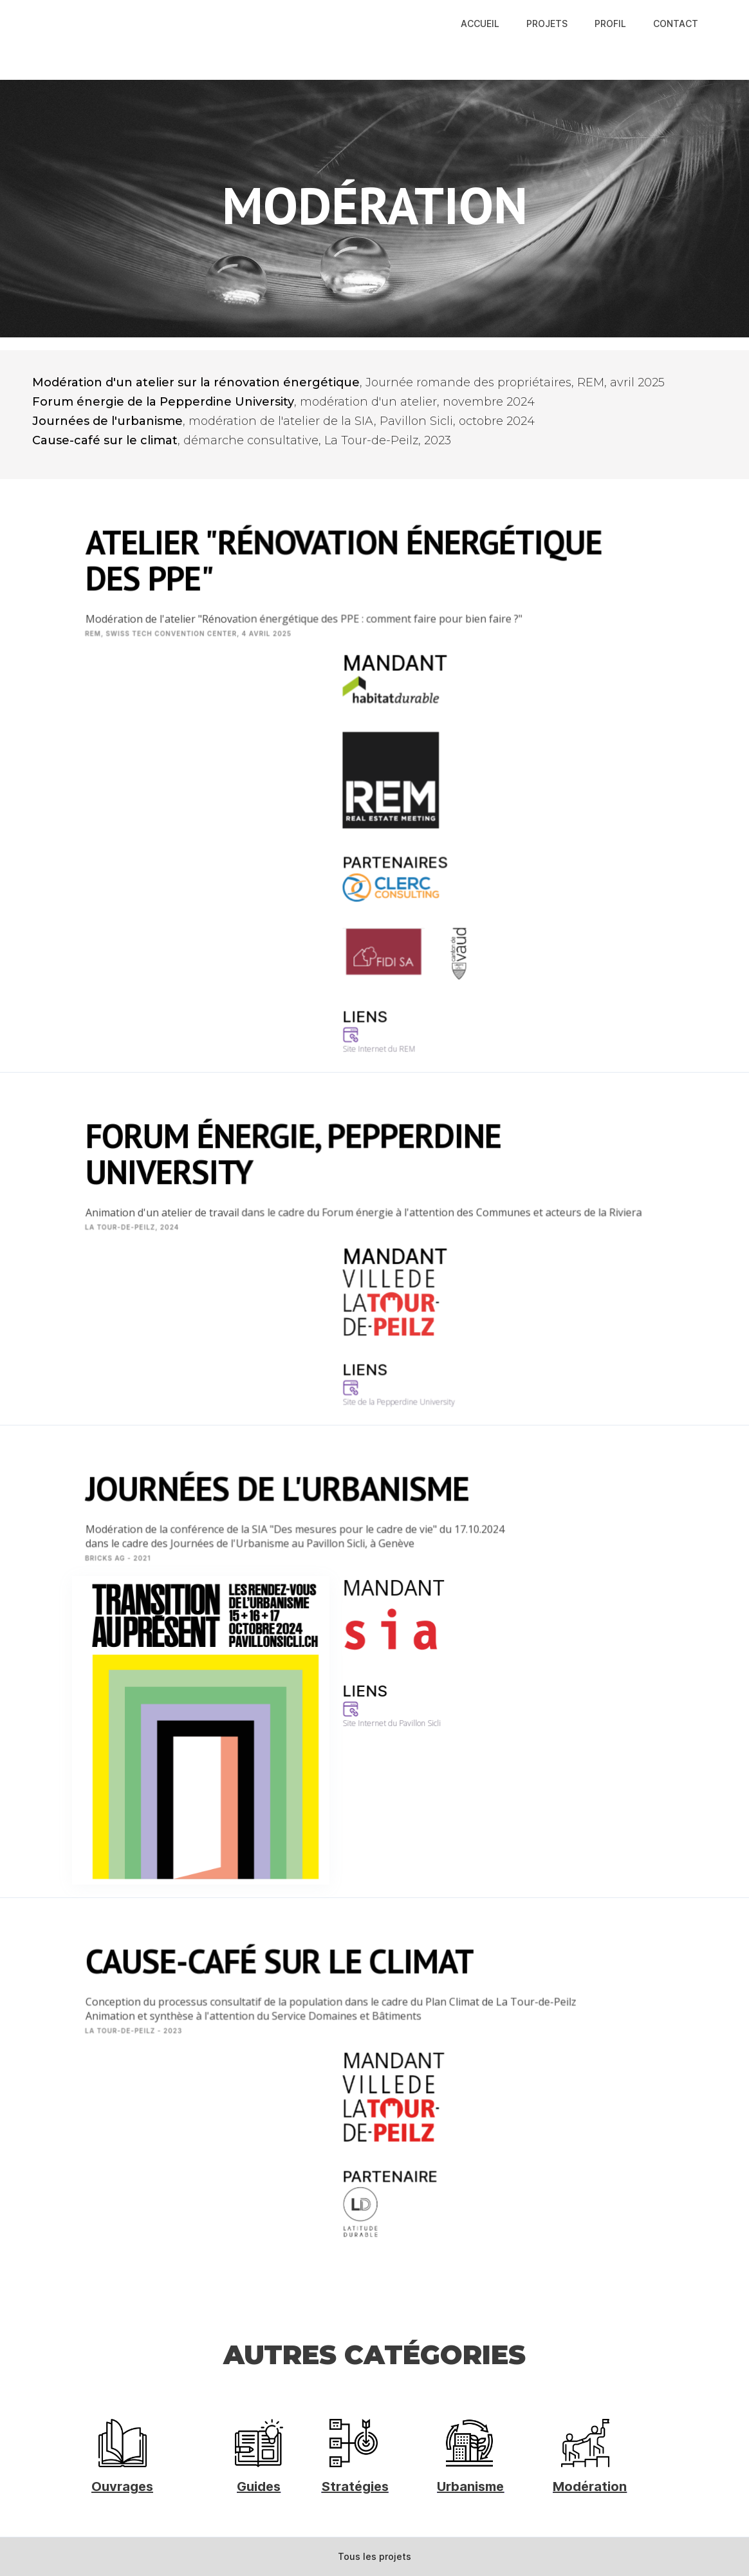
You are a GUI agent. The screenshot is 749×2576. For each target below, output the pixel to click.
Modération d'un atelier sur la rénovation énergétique (196, 382)
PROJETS (547, 23)
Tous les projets (374, 2556)
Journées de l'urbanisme (107, 421)
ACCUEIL (480, 23)
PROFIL (610, 23)
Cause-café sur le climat (105, 440)
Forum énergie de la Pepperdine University (163, 402)
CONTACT (675, 23)
